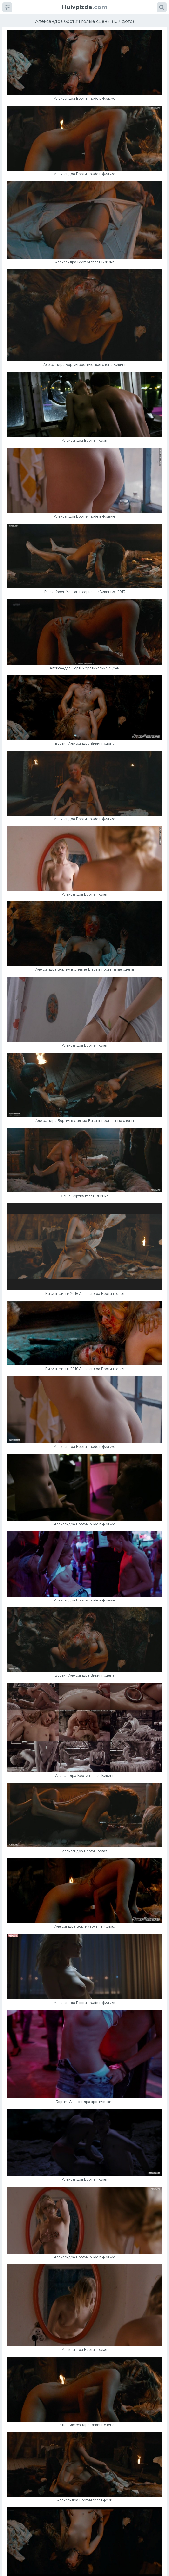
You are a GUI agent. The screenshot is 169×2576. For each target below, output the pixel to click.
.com (84, 7)
